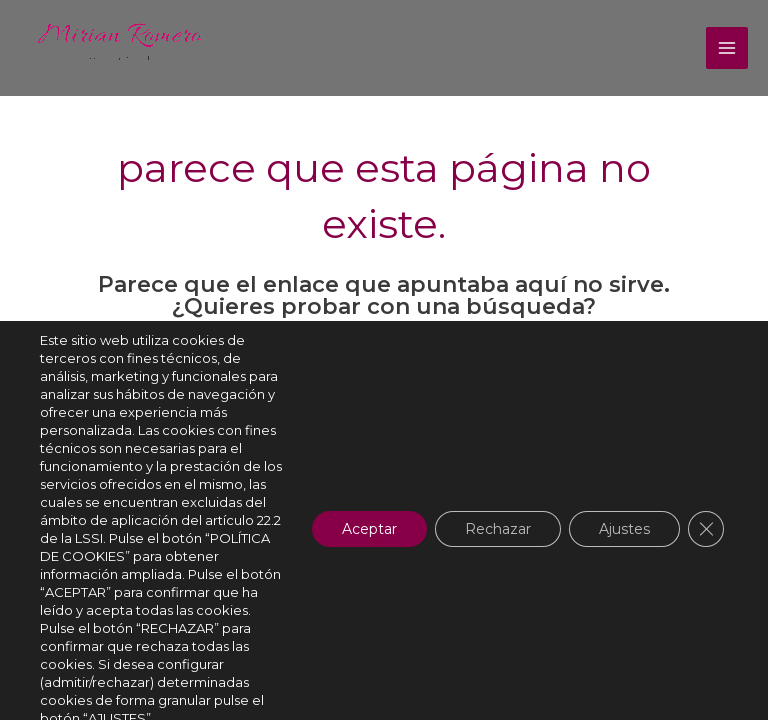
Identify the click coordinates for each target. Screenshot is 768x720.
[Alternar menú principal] (727, 48)
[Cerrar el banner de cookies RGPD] (706, 529)
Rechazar (498, 529)
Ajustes (624, 529)
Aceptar (369, 529)
